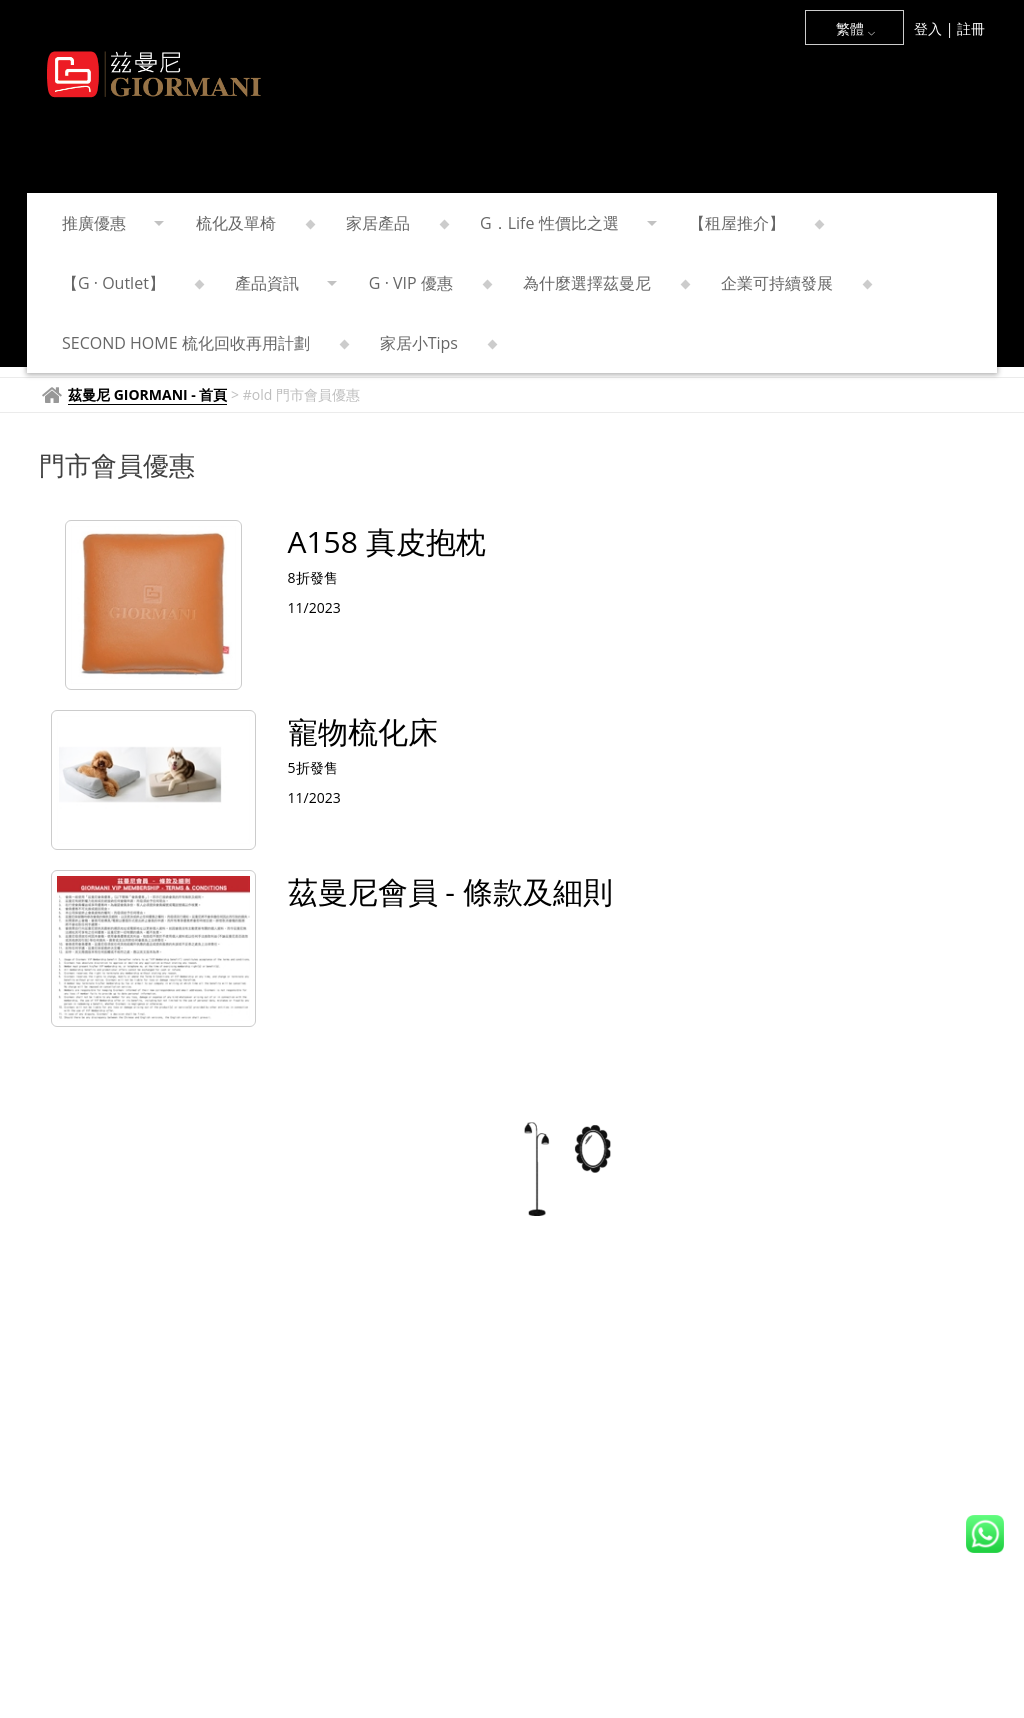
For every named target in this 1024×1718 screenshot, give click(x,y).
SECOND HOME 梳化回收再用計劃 (203, 343)
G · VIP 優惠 (428, 283)
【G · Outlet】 (131, 283)
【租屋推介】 (754, 223)
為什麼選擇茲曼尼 (604, 283)
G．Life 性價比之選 (567, 223)
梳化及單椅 (253, 223)
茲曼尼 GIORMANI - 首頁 (147, 394)
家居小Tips (436, 343)
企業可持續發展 (794, 283)
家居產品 (395, 223)
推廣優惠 (111, 223)
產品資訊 (284, 283)
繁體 (856, 28)
